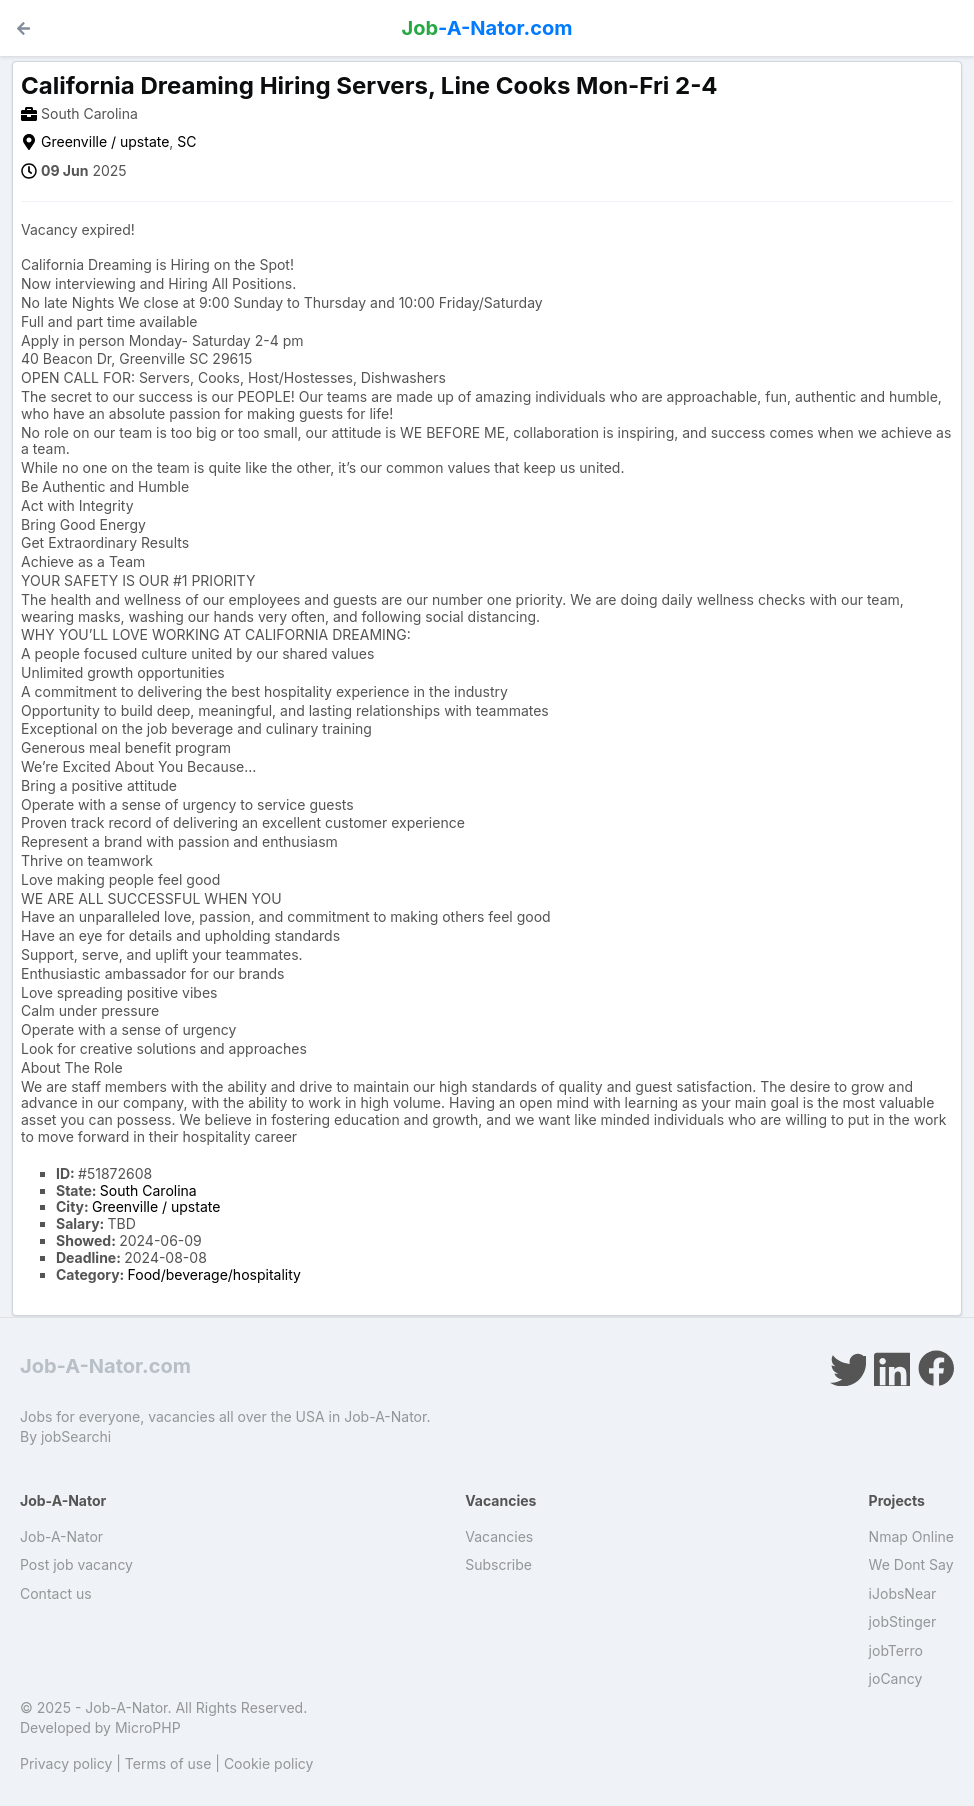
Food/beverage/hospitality (214, 1274)
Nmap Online (911, 1536)
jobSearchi (76, 1436)
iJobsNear (903, 1593)
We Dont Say (911, 1564)
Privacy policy (66, 1763)
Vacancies (499, 1536)
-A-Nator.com (487, 28)
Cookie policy (269, 1763)
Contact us (56, 1593)
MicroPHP (148, 1727)
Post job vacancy (76, 1564)
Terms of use (168, 1763)
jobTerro (896, 1650)
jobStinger (903, 1621)
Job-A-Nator (61, 1536)
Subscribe (498, 1564)
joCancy (896, 1678)
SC (186, 141)
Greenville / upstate (105, 141)
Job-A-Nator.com (105, 1366)
